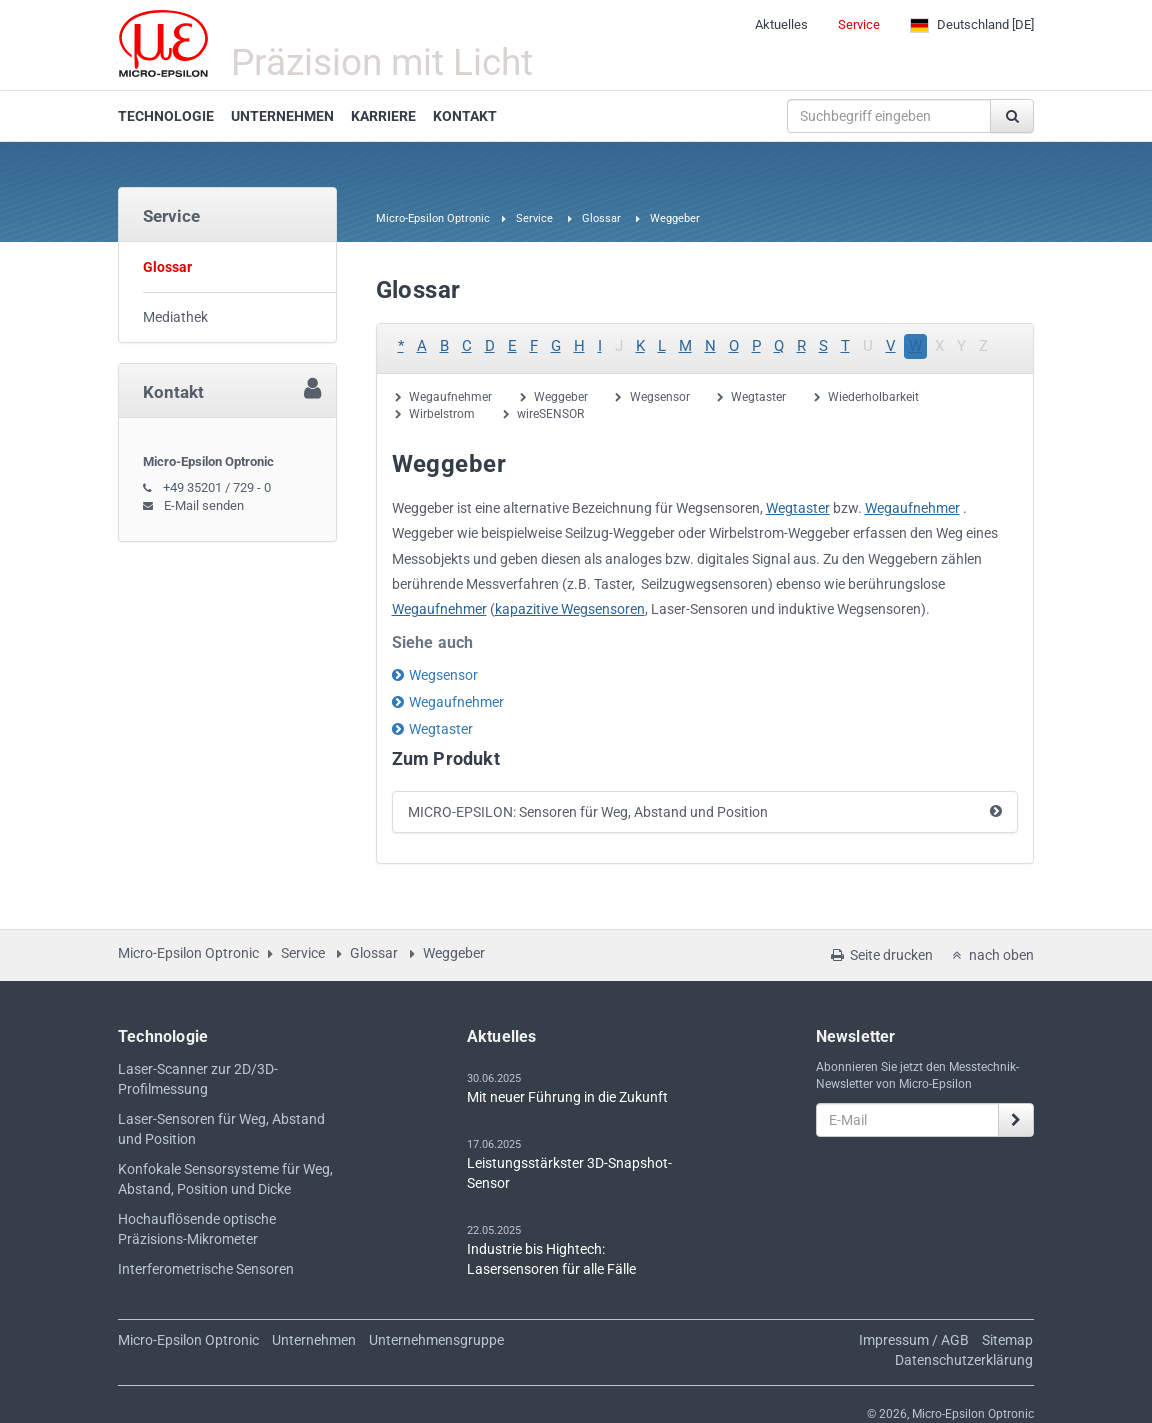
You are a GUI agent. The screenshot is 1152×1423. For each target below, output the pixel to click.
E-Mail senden (204, 505)
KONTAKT (465, 116)
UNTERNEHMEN (282, 116)
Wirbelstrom (442, 414)
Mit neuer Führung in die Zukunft (567, 1097)
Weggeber (561, 397)
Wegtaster (758, 397)
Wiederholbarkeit (873, 397)
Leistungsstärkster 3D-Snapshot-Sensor (569, 1173)
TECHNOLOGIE (166, 116)
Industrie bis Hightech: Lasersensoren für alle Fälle (551, 1259)
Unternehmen (314, 1340)
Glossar (601, 218)
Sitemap (1007, 1340)
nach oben (991, 955)
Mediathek (175, 317)
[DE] (972, 25)
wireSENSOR (550, 414)
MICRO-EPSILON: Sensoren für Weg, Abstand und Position (588, 812)
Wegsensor (660, 397)
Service (859, 24)
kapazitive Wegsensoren (570, 609)
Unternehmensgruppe (436, 1340)
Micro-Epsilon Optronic (433, 218)
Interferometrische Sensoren (206, 1269)
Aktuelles (781, 24)
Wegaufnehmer (450, 397)
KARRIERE (383, 116)
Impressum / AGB (914, 1340)
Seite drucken (881, 955)
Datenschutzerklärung (964, 1360)
